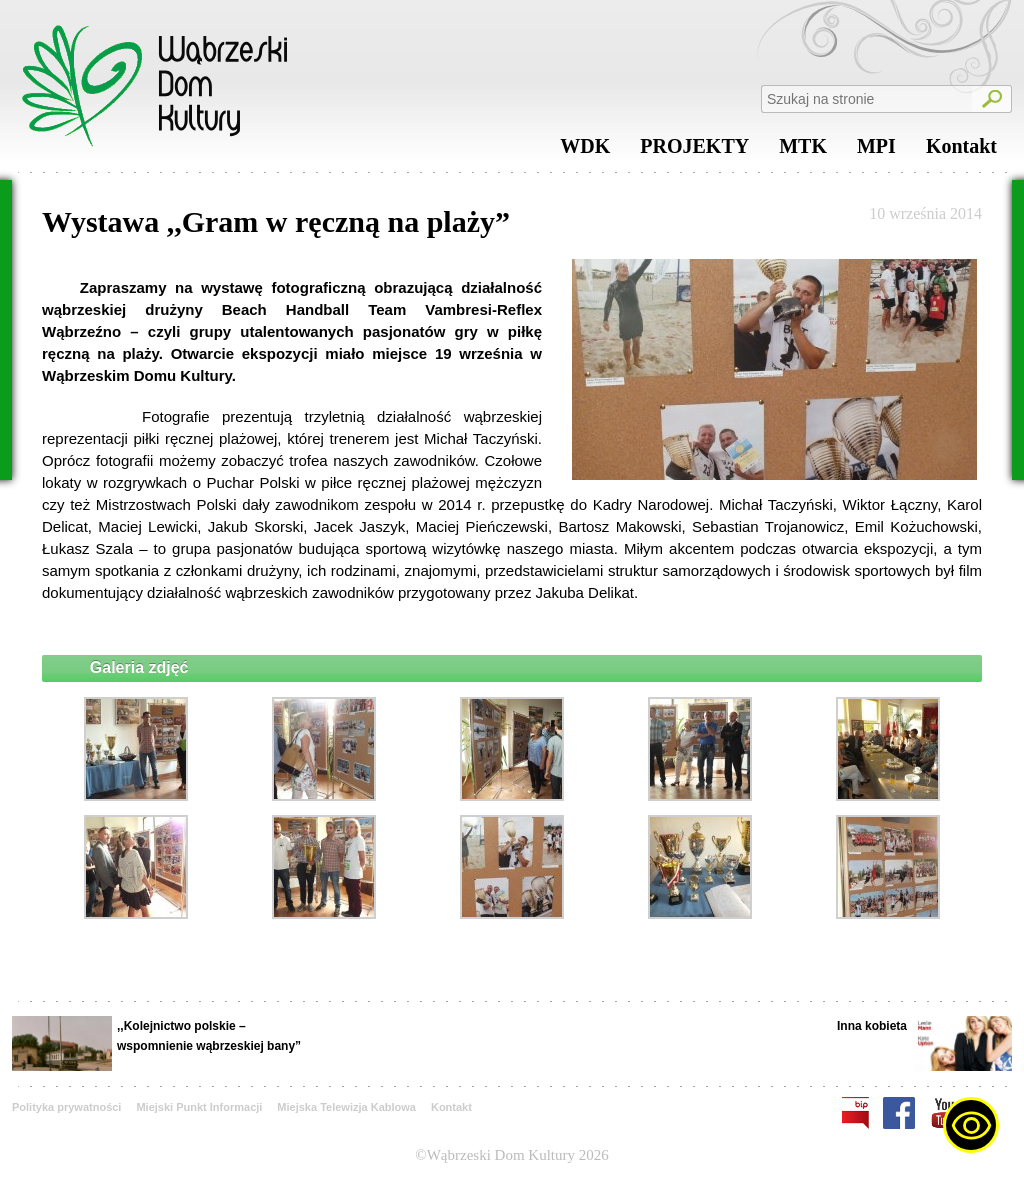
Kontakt (961, 151)
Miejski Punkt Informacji (199, 1107)
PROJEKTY (694, 151)
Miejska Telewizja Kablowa (346, 1107)
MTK (803, 151)
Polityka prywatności (66, 1107)
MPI (876, 151)
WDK (585, 151)
